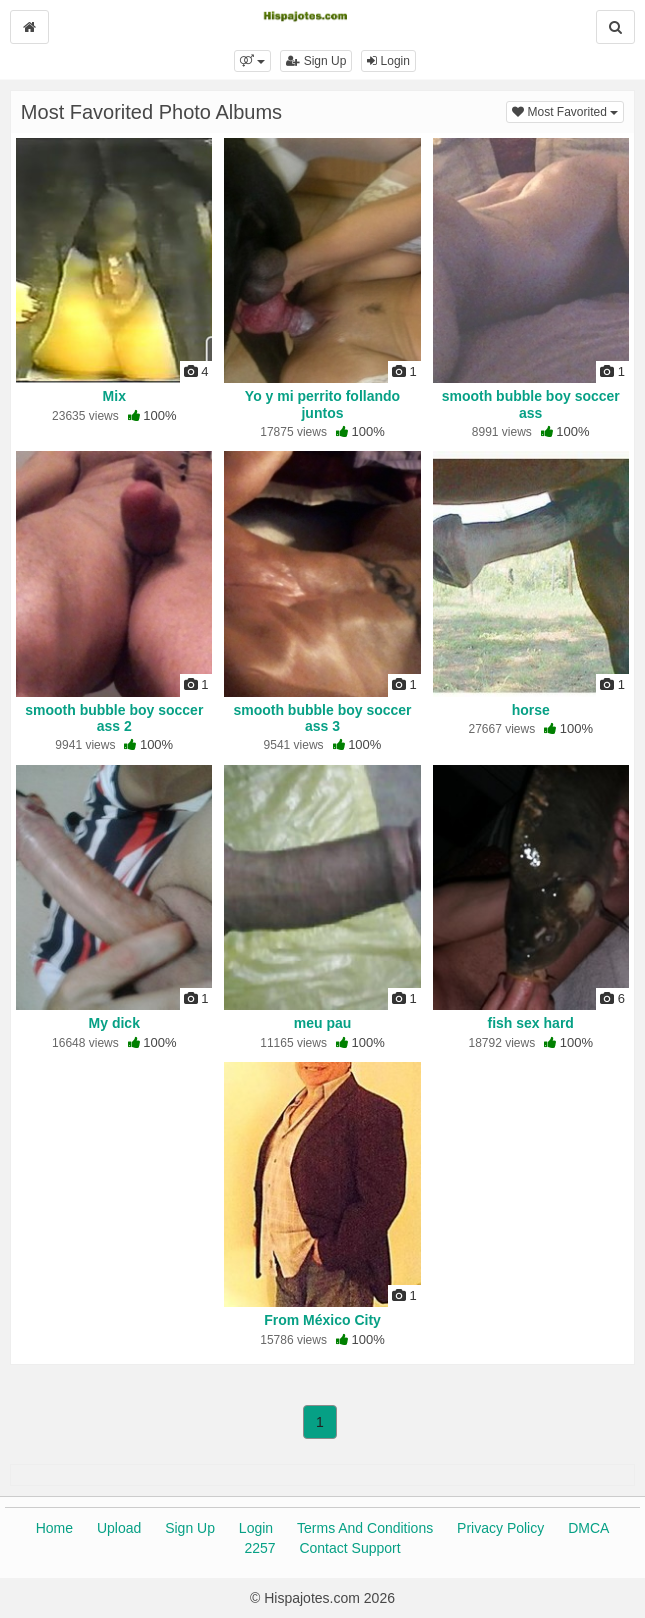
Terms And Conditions (365, 1528)
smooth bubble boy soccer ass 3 (322, 718)
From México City (322, 1320)
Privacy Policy (500, 1528)
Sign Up (316, 61)
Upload (119, 1528)
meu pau (323, 1023)
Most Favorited (568, 110)
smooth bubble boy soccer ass (531, 404)
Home (54, 1528)
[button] (252, 61)
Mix (114, 396)
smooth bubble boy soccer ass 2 (114, 718)
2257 (259, 1548)
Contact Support (349, 1548)
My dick (114, 1023)
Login (388, 61)
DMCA (588, 1528)
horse (531, 710)
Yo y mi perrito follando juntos (322, 404)
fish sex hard (531, 1023)
